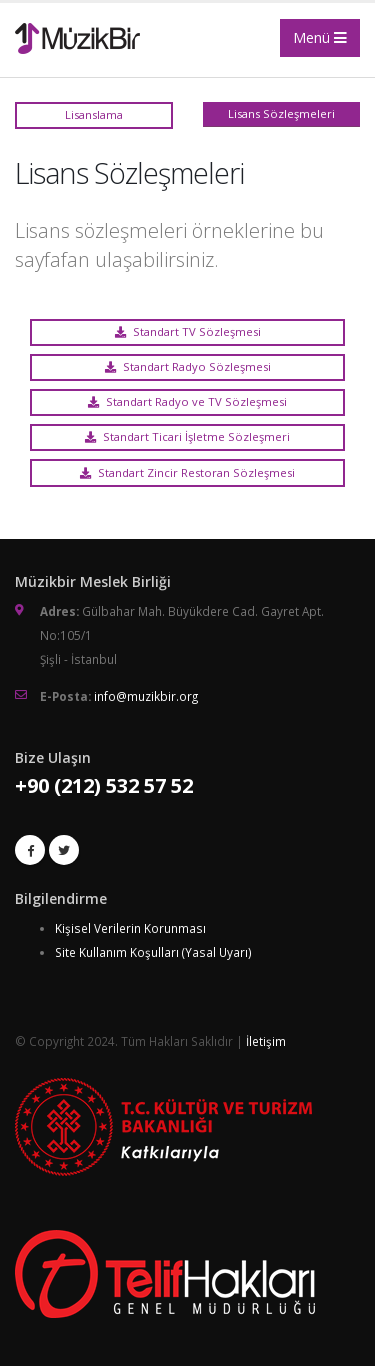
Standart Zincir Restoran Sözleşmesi (187, 472)
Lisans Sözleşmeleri (281, 113)
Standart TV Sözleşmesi (188, 331)
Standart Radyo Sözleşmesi (188, 366)
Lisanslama (94, 114)
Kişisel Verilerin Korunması (130, 928)
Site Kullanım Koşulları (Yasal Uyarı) (153, 952)
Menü (320, 37)
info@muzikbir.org (146, 696)
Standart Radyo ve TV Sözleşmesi (187, 401)
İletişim (266, 1041)
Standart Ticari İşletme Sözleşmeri (187, 436)
